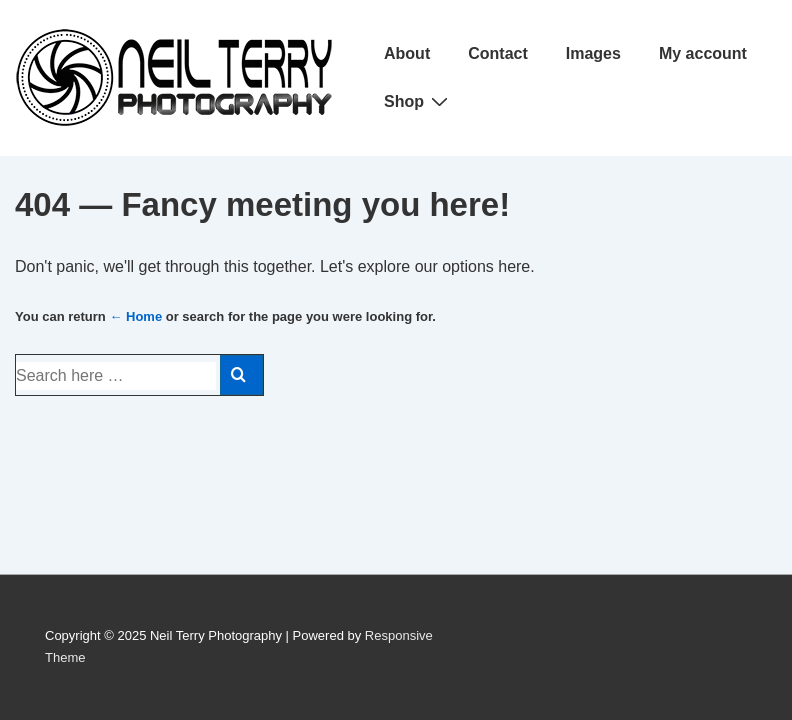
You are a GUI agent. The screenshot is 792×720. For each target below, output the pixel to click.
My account (703, 53)
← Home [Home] (135, 316)
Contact (498, 53)
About (407, 53)
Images (593, 53)
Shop (418, 101)
